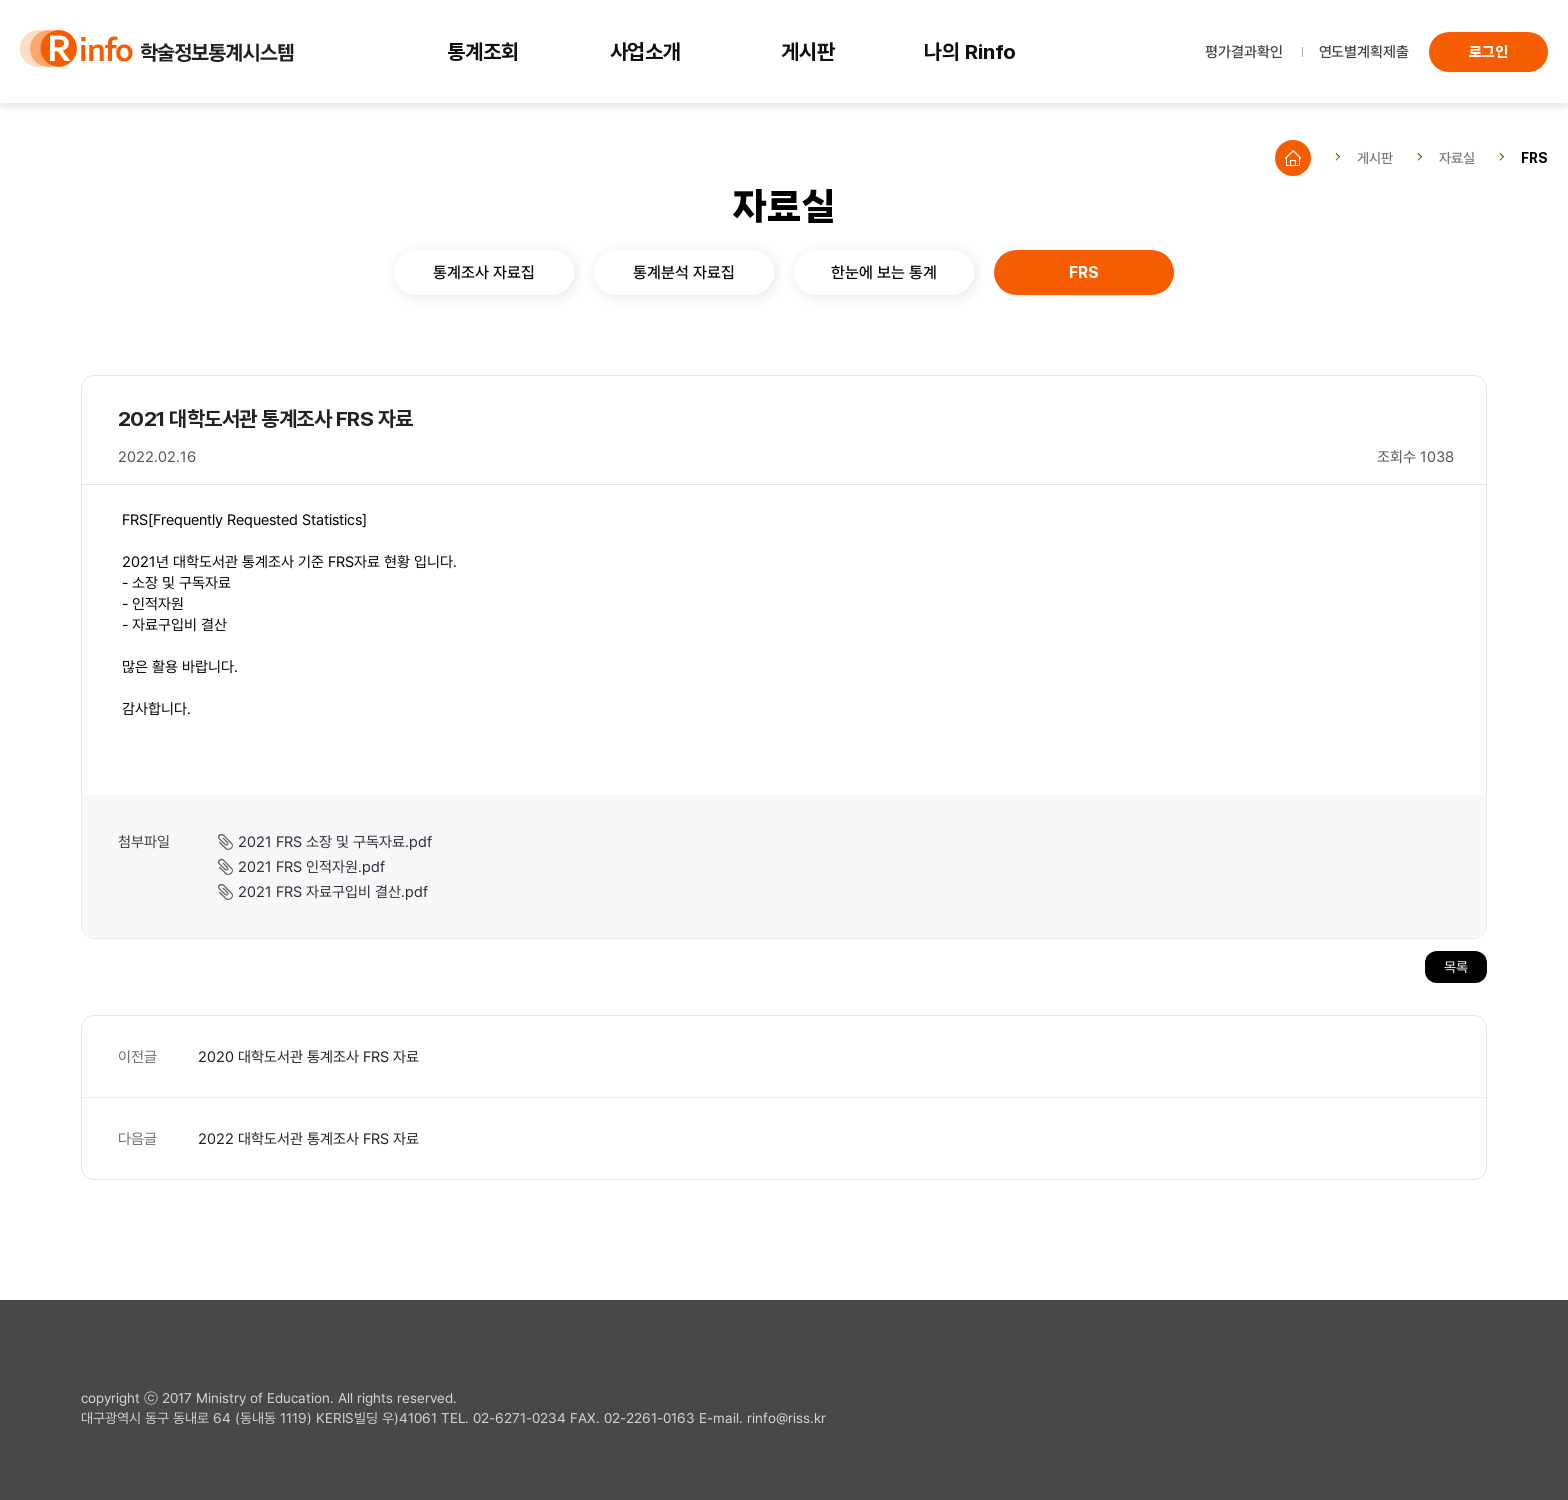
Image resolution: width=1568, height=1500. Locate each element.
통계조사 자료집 (484, 272)
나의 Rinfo (970, 51)
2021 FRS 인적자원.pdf (311, 866)
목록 (1456, 966)
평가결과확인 (1244, 51)
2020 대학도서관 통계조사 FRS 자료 (308, 1056)
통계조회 (483, 51)
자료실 (1457, 157)
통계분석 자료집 (684, 272)
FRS (1534, 158)
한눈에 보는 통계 (884, 272)
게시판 (808, 51)
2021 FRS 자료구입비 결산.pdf (333, 891)
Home (1293, 158)
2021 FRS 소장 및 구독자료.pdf (335, 841)
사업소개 (646, 51)
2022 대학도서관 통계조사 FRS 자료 (308, 1138)
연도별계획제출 (1364, 51)
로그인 (1488, 52)
